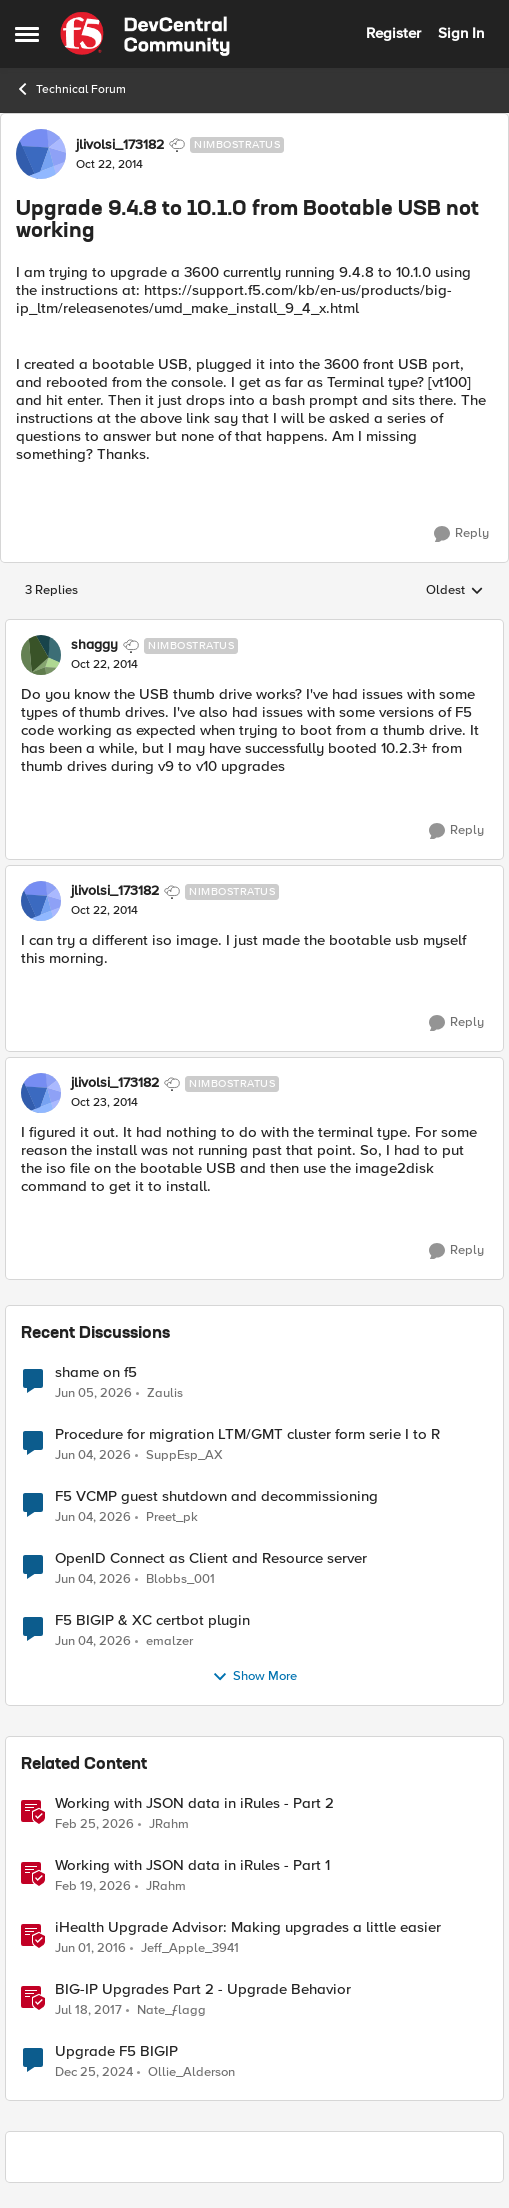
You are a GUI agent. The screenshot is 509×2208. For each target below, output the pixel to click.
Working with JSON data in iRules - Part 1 (192, 1865)
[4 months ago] (94, 1824)
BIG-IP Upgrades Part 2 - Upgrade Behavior (203, 1989)
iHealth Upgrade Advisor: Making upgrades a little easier (248, 1927)
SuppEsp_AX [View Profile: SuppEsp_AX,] (184, 1454)
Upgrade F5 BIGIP (116, 2051)
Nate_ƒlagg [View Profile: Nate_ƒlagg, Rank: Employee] (171, 2009)
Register (393, 33)
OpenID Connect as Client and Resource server (211, 1558)
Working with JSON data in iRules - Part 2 (194, 1803)
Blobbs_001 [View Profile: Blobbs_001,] (180, 1578)
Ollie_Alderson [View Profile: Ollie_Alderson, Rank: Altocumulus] (191, 2072)
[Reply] (461, 534)
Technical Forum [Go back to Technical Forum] (70, 89)
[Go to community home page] (145, 34)
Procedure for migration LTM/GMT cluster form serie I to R (247, 1434)
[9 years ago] (88, 2010)
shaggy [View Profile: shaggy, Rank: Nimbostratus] (94, 645)
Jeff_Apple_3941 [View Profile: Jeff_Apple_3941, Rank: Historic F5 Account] (190, 1947)
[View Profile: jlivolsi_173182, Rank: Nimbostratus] (41, 154)
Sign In (461, 33)
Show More (254, 1677)
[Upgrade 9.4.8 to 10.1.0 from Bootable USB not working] (104, 665)
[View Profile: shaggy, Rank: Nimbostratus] (41, 655)
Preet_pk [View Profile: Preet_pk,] (172, 1516)
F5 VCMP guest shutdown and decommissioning (216, 1496)
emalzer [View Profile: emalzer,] (169, 1640)
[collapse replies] (254, 629)
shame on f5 (96, 1372)
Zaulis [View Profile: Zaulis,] (165, 1392)
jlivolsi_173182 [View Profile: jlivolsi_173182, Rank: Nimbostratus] (120, 145)
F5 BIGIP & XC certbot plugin (152, 1620)
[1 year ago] (94, 2073)
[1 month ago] (93, 1393)
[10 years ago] (90, 1948)
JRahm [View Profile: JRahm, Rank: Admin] (169, 1823)
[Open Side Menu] (27, 34)
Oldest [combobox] (455, 591)
